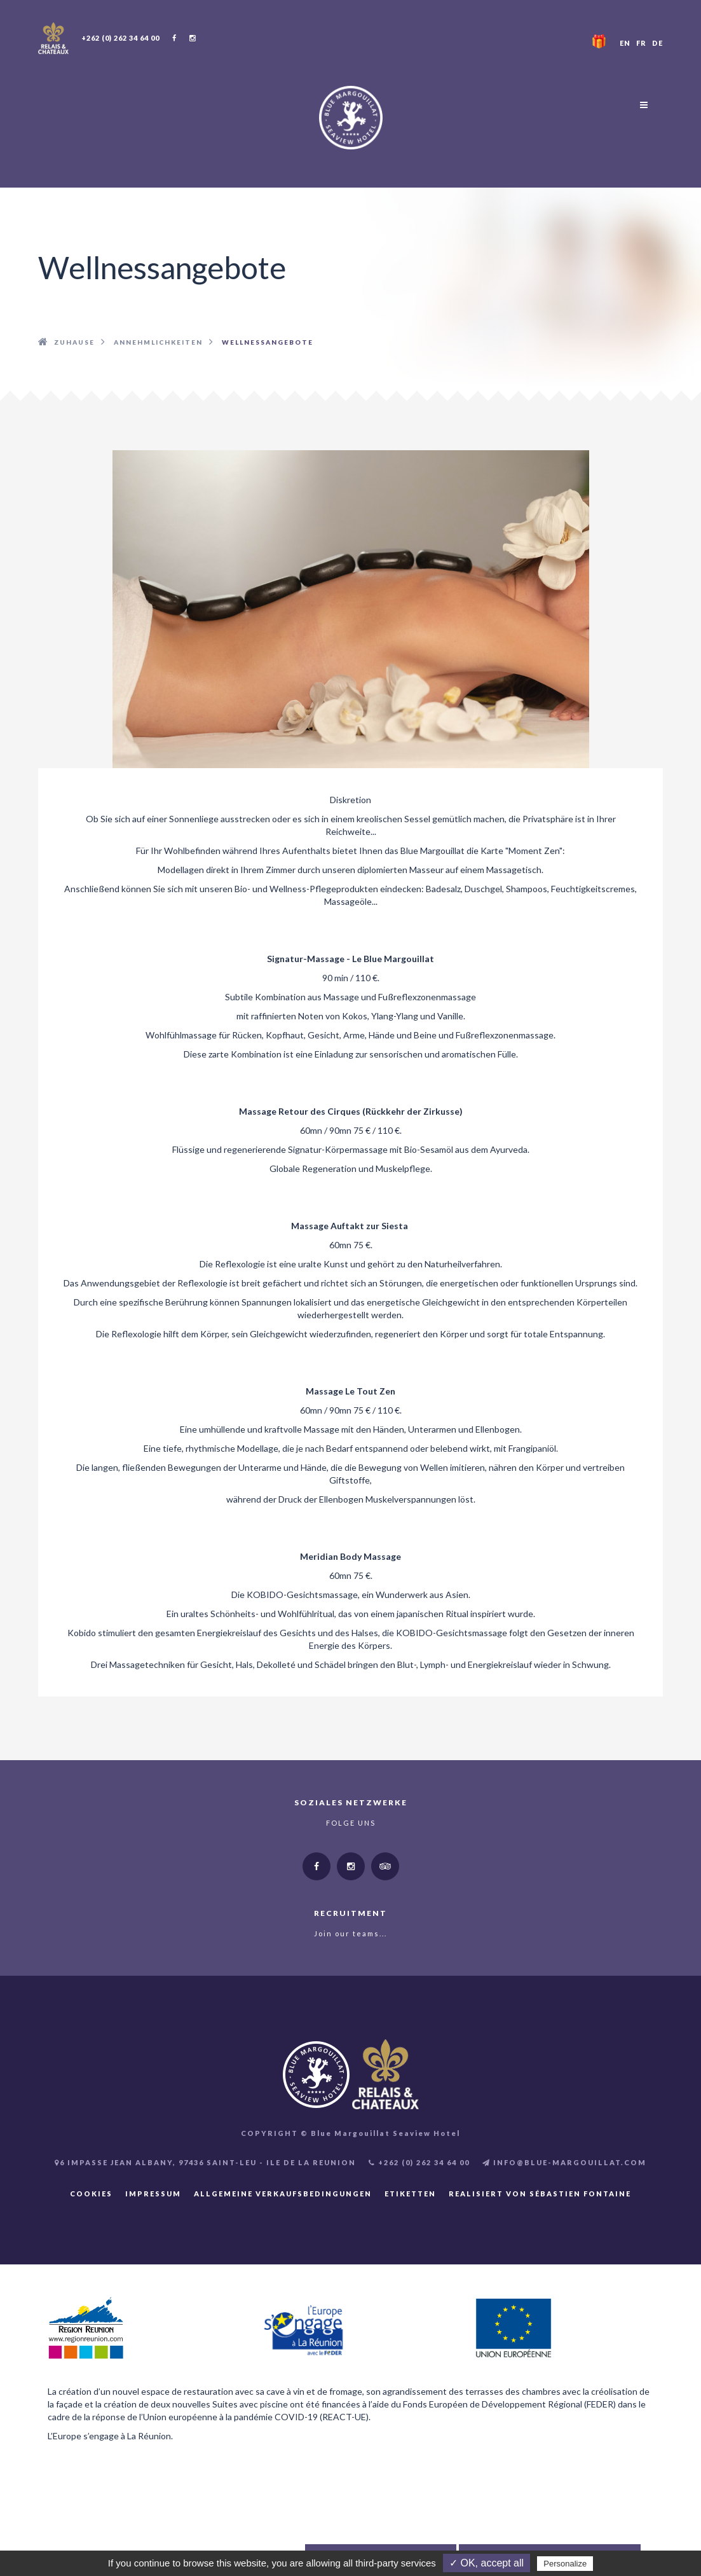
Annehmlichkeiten (158, 342)
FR (641, 43)
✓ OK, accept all (486, 2563)
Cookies (91, 2193)
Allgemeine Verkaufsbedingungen (283, 2193)
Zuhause (74, 342)
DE (657, 43)
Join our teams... (350, 1933)
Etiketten (410, 2193)
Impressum (153, 2193)
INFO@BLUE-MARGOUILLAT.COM (564, 2162)
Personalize (565, 2563)
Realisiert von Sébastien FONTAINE (540, 2193)
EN (625, 43)
